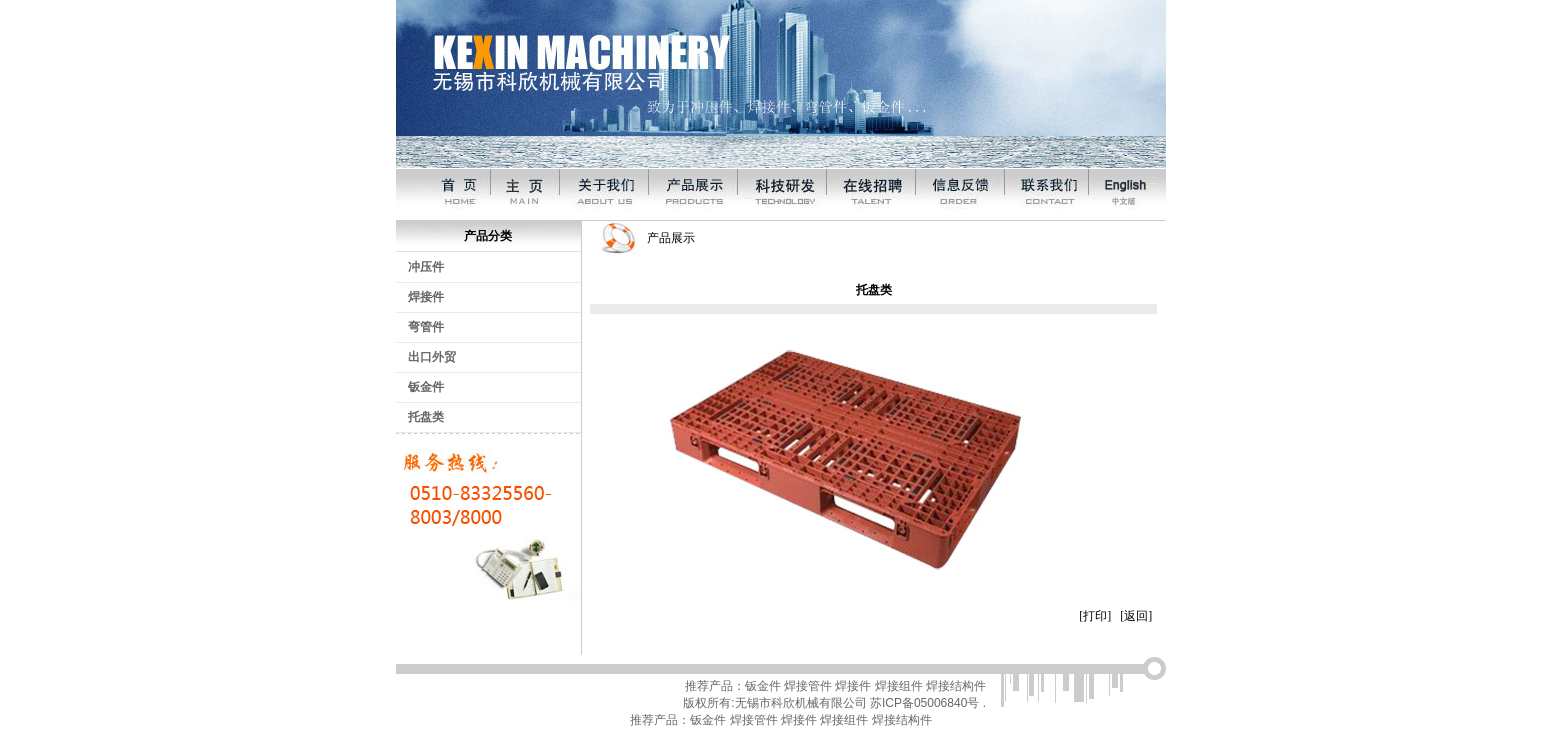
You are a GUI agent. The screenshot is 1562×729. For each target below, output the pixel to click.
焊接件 (426, 297)
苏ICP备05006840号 (924, 703)
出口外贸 (432, 357)
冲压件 (426, 267)
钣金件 (426, 387)
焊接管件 (808, 686)
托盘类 (426, 417)
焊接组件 (899, 686)
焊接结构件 (956, 686)
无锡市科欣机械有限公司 (801, 703)
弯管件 (426, 327)
